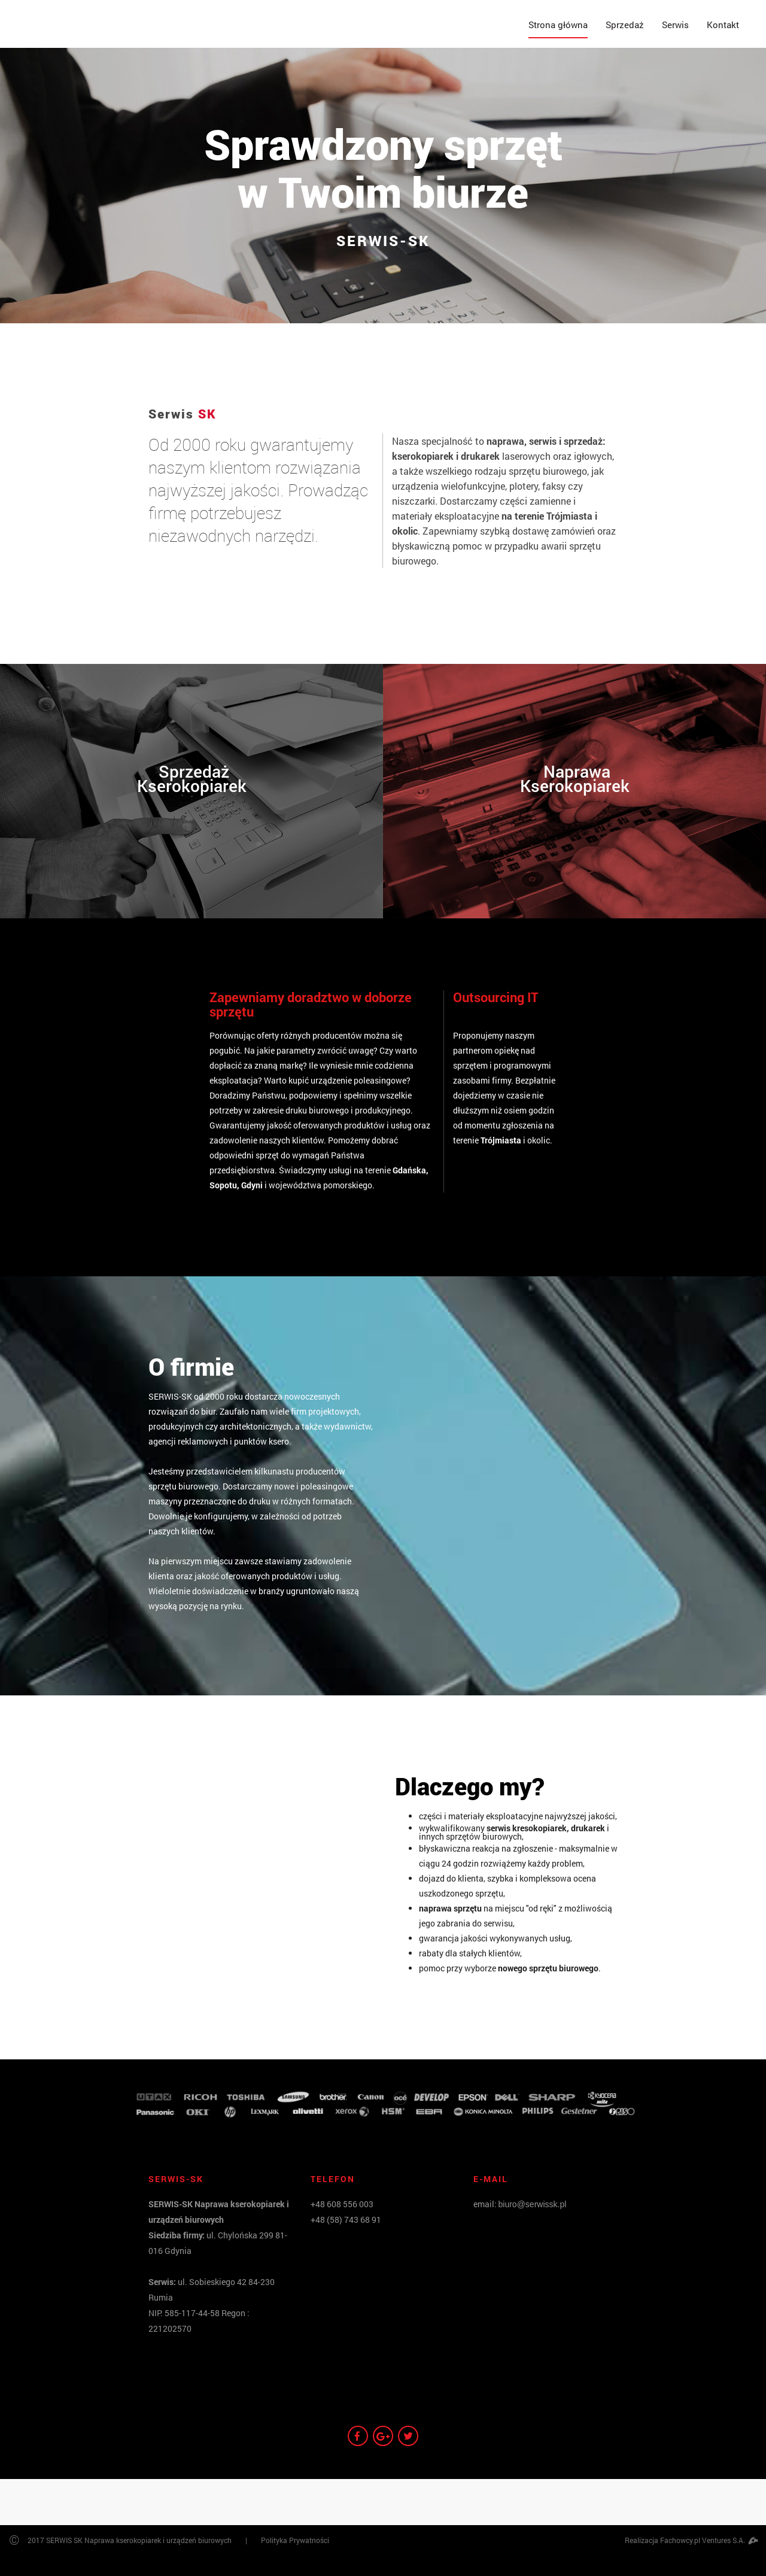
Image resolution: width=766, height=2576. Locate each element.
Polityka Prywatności (295, 2540)
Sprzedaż (625, 25)
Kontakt (723, 25)
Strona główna (558, 25)
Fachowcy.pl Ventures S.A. (708, 2540)
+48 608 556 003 (342, 2204)
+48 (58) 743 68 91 (346, 2219)
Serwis (675, 25)
